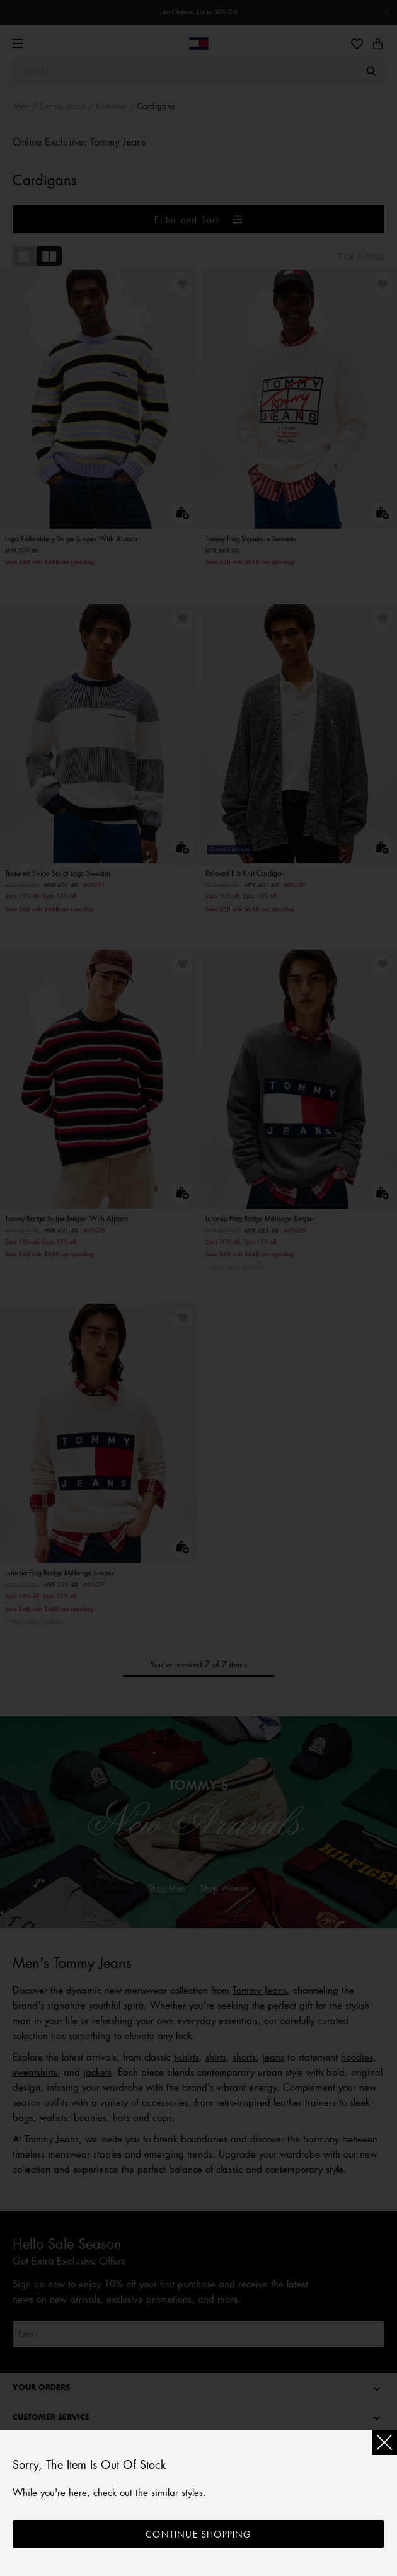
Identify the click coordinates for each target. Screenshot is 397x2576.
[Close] (384, 2442)
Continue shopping (198, 2534)
